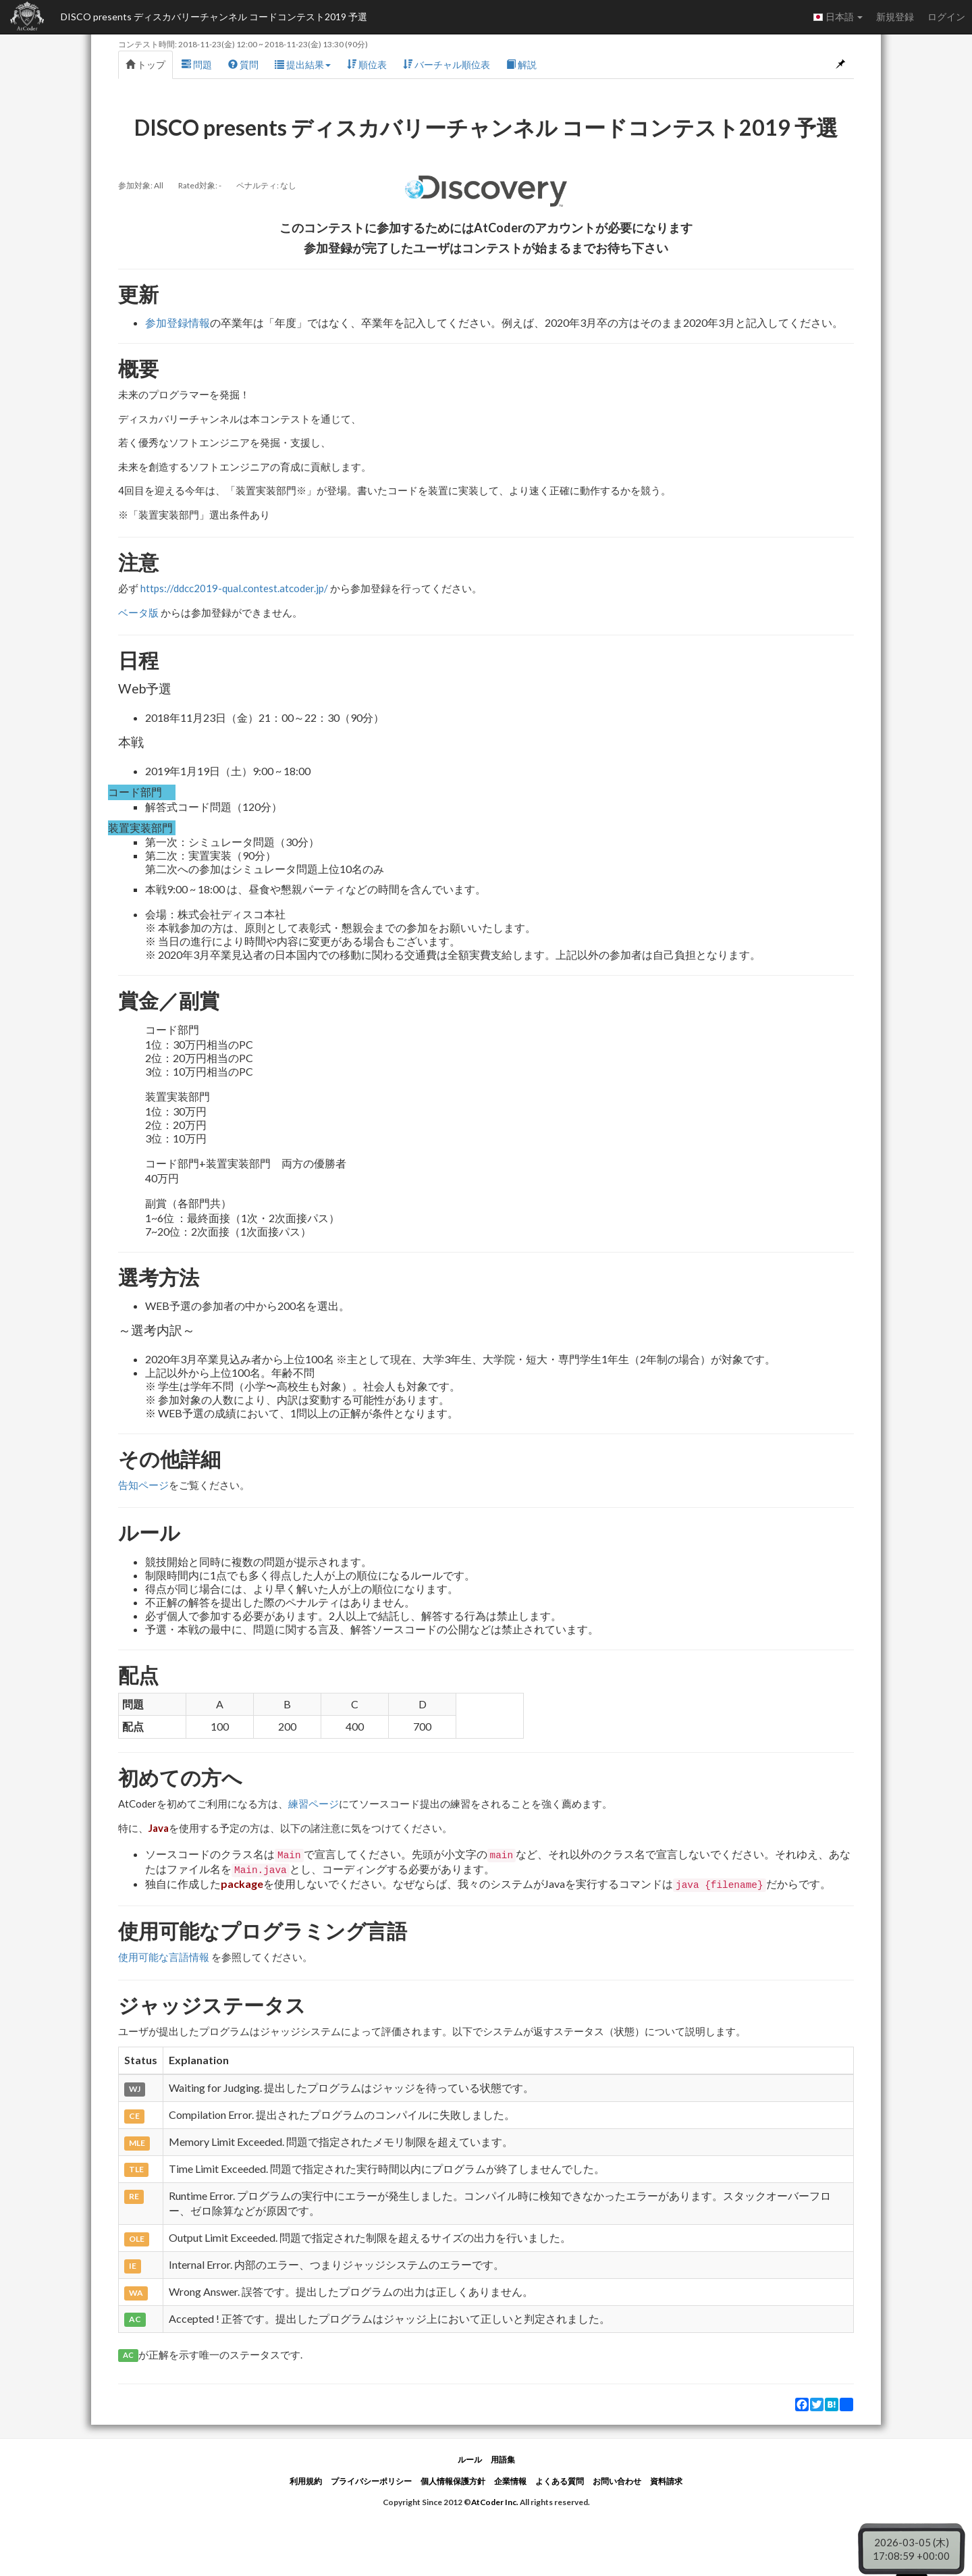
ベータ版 (138, 612)
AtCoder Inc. (494, 2502)
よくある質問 (559, 2481)
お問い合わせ (617, 2481)
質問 (243, 64)
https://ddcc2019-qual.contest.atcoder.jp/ (234, 588)
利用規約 (306, 2481)
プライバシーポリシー (371, 2481)
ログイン (946, 16)
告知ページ (143, 1485)
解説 (521, 64)
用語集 (503, 2459)
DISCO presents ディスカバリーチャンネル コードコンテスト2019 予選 (214, 16)
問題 (197, 64)
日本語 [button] (838, 17)
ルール (470, 2459)
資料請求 (666, 2481)
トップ (145, 64)
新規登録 (895, 16)
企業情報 (510, 2481)
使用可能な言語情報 (163, 1957)
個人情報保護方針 (453, 2481)
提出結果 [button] (303, 64)
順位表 (367, 64)
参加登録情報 (177, 322)
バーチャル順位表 (446, 64)
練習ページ (313, 1803)
